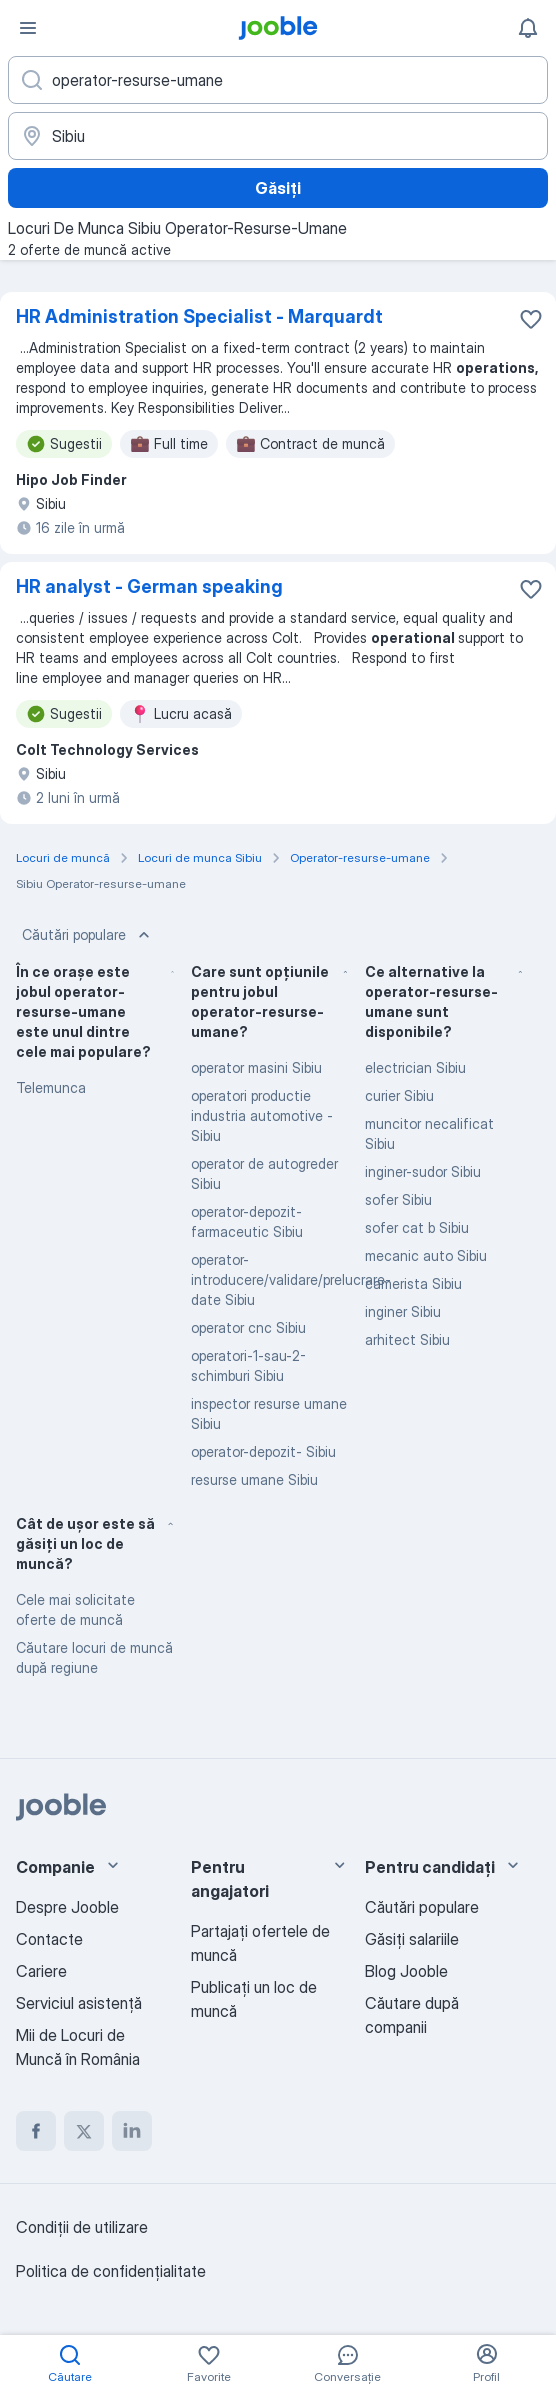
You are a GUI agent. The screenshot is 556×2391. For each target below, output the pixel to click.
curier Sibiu (399, 1095)
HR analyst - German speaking (149, 586)
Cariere (41, 1971)
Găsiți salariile (412, 1939)
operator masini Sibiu (256, 1067)
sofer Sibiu (398, 1199)
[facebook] (36, 2131)
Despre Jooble (67, 1907)
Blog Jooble (406, 1971)
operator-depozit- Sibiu (263, 1451)
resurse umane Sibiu (254, 1479)
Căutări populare (88, 935)
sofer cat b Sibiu (417, 1227)
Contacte (49, 1939)
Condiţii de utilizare (82, 2227)
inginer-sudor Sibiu (423, 1171)
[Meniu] (28, 28)
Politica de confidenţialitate (111, 2271)
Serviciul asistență (79, 2003)
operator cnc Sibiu (248, 1327)
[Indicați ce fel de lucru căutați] (278, 80)
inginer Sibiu (403, 1311)
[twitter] (84, 2131)
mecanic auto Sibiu (426, 1255)
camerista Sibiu (413, 1283)
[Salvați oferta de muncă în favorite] (531, 319)
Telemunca (51, 1087)
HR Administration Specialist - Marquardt (199, 316)
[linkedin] (132, 2131)
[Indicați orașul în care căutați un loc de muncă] (278, 136)
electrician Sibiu (415, 1067)
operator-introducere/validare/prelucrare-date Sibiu (291, 1279)
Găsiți (278, 188)
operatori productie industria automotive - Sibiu (262, 1115)
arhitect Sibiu (407, 1339)
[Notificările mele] (528, 28)
